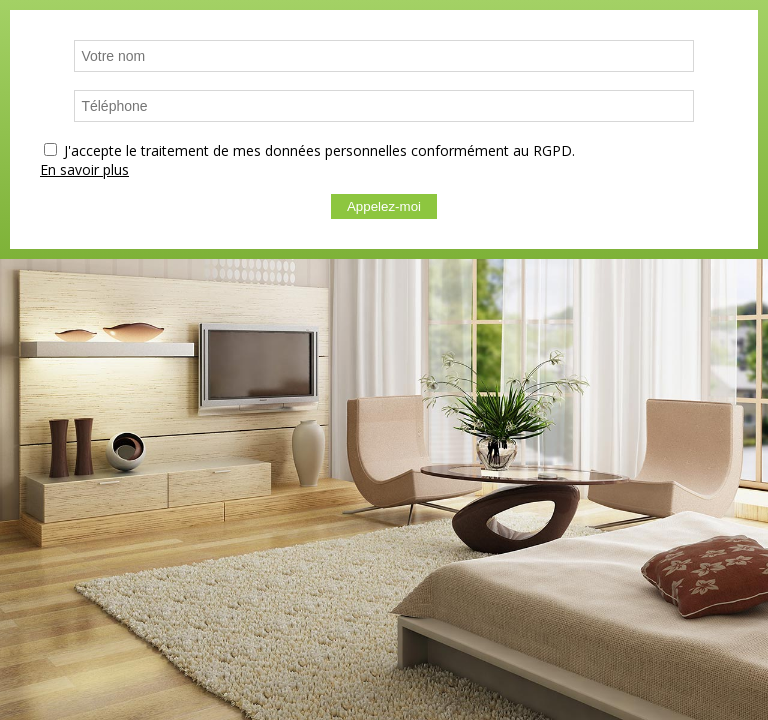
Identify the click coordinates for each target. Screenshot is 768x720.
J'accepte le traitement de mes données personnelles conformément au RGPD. (319, 150)
